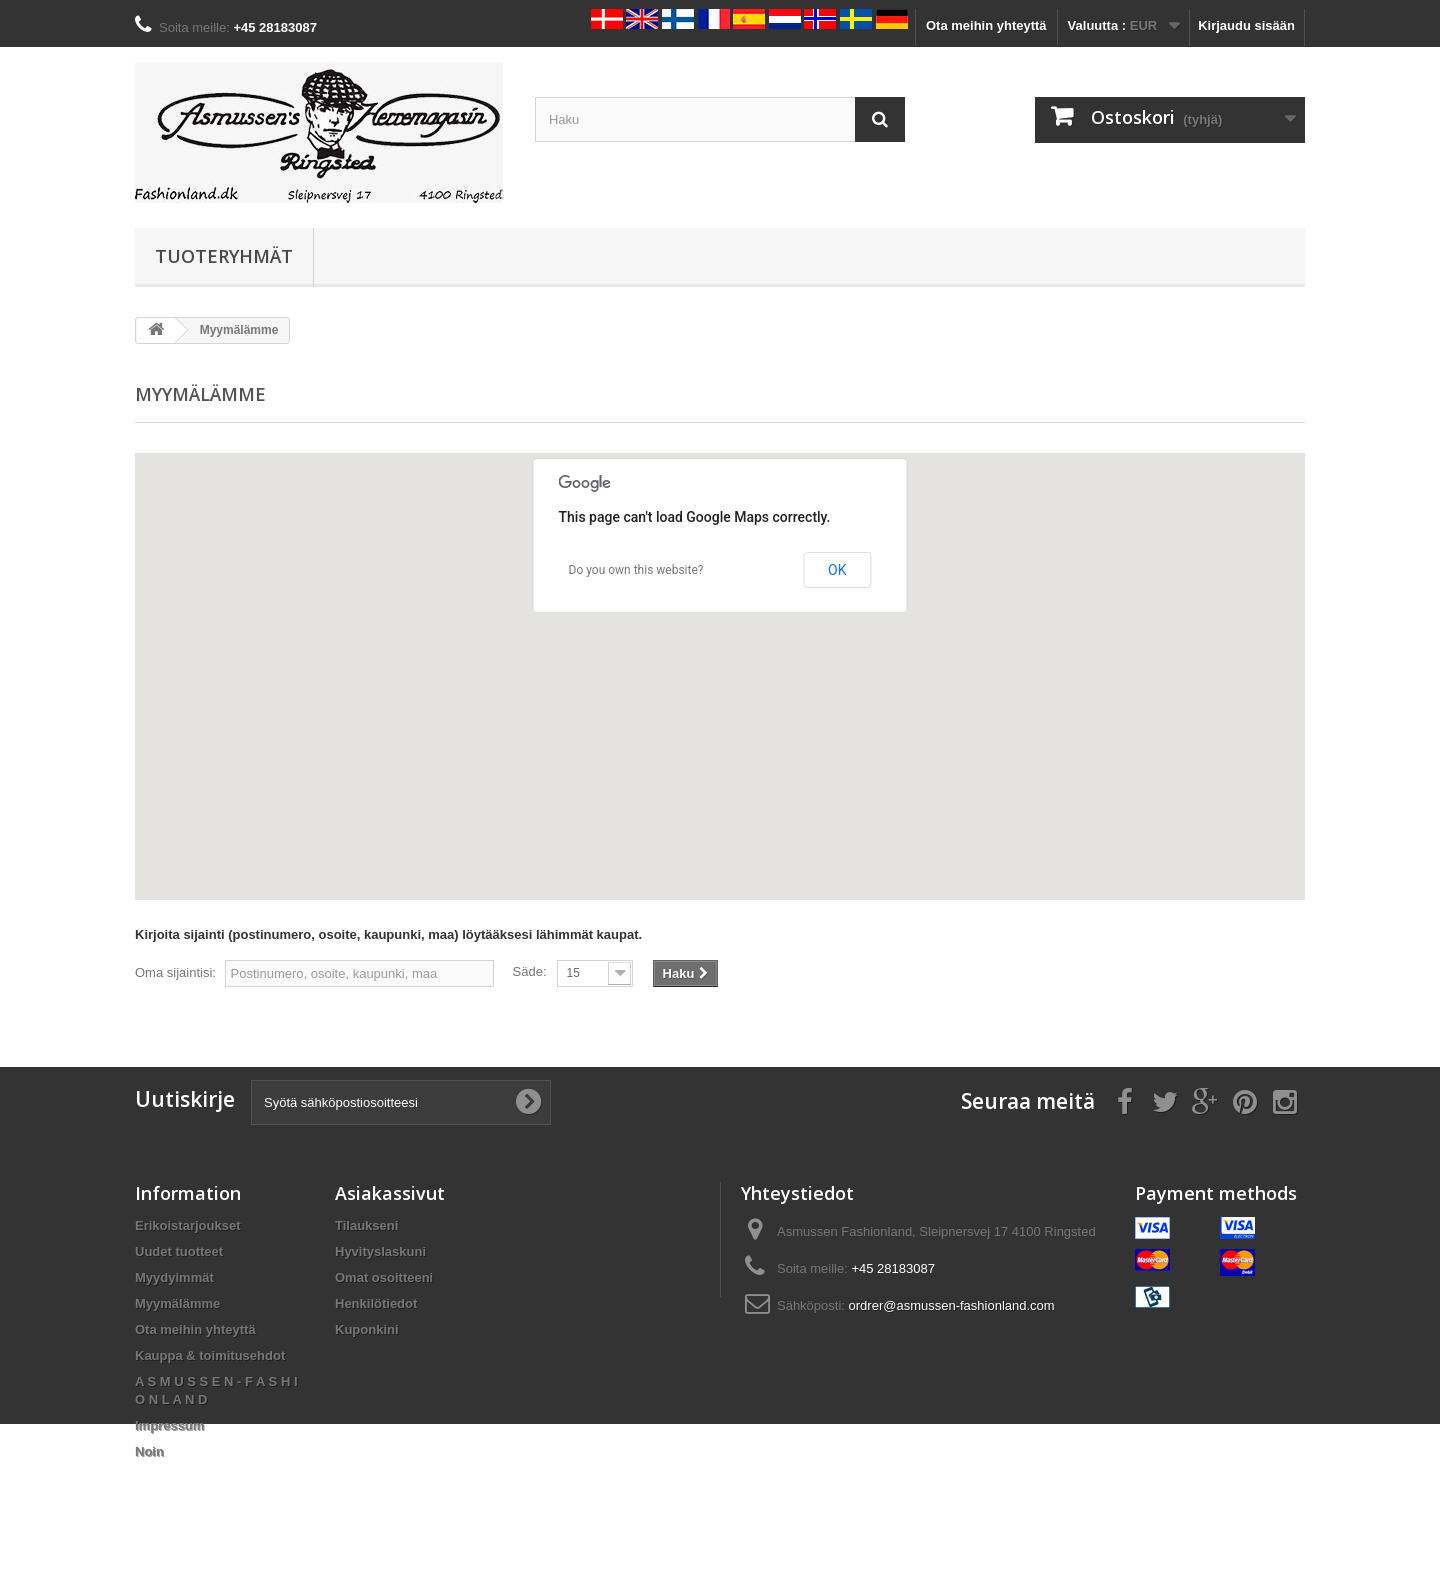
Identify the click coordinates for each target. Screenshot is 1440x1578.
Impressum (169, 1425)
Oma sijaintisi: (175, 972)
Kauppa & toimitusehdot (210, 1355)
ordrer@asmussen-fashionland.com (952, 1305)
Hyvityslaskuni (380, 1251)
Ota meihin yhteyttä (986, 25)
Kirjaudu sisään (1246, 25)
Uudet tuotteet (179, 1251)
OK (837, 570)
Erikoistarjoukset (188, 1225)
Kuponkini (367, 1329)
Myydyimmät (174, 1277)
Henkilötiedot (376, 1303)
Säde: (530, 971)
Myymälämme (177, 1303)
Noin (149, 1451)
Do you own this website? (636, 570)
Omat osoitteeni (384, 1277)
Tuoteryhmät (224, 256)
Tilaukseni (366, 1225)
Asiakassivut (390, 1193)
